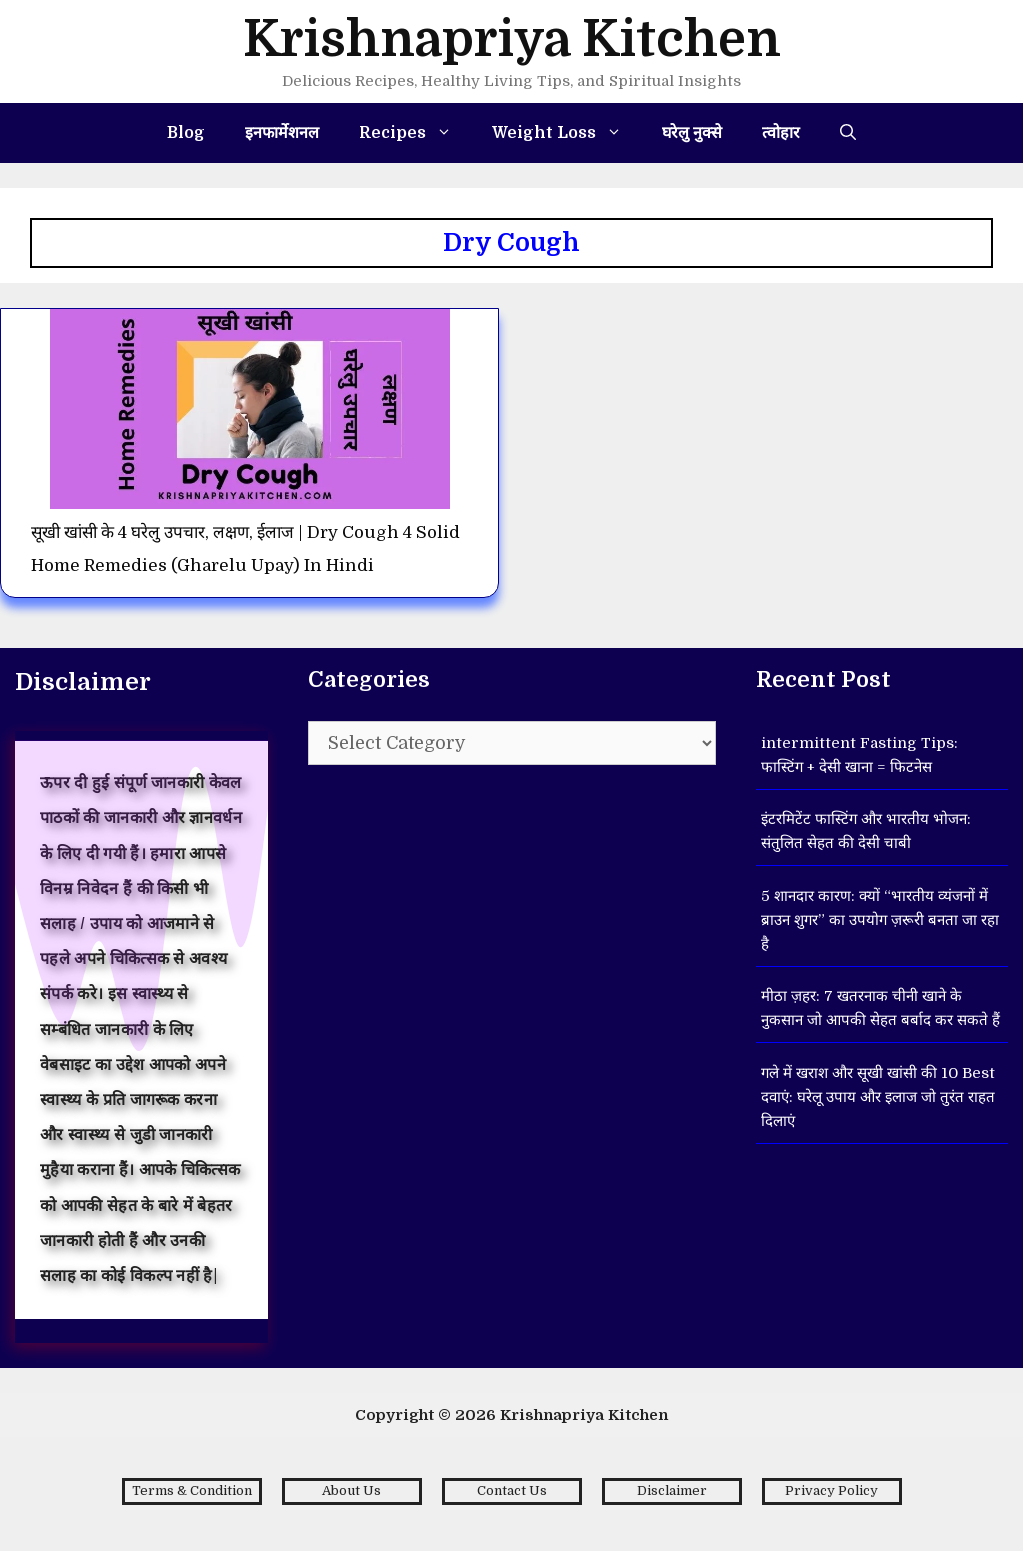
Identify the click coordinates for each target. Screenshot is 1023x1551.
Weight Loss (567, 133)
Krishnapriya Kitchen (512, 39)
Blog (186, 133)
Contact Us (512, 1490)
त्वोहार (781, 133)
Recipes (415, 133)
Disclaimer (672, 1490)
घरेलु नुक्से (692, 133)
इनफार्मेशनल (282, 133)
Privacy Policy (831, 1490)
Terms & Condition (192, 1490)
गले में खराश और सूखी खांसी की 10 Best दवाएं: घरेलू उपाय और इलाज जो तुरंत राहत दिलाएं (878, 1097)
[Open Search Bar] (848, 133)
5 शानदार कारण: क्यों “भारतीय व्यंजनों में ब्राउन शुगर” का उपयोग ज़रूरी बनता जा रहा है (880, 920)
